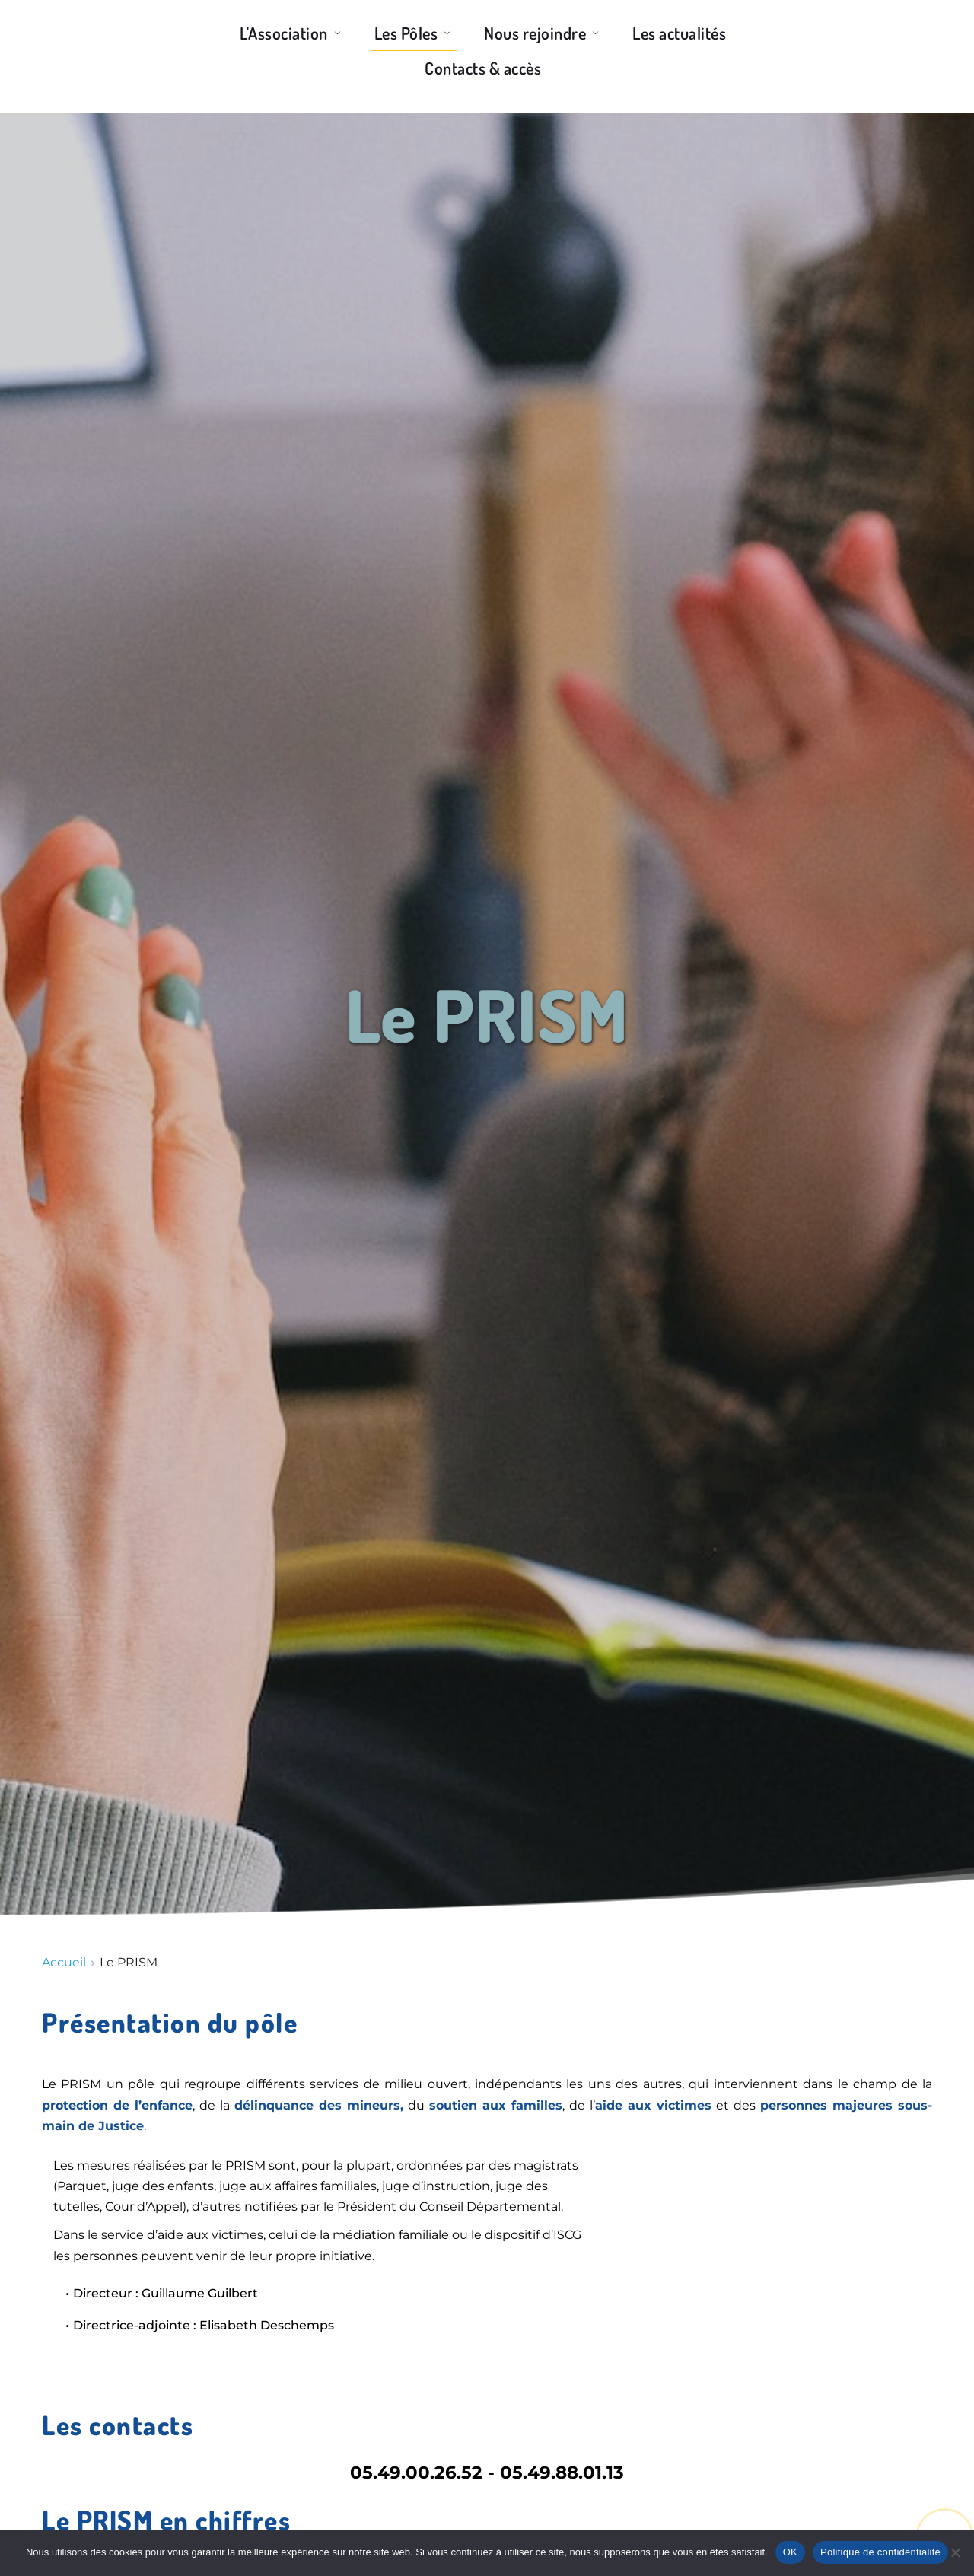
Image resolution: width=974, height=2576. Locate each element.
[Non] (955, 2552)
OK (790, 2552)
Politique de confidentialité (880, 2552)
